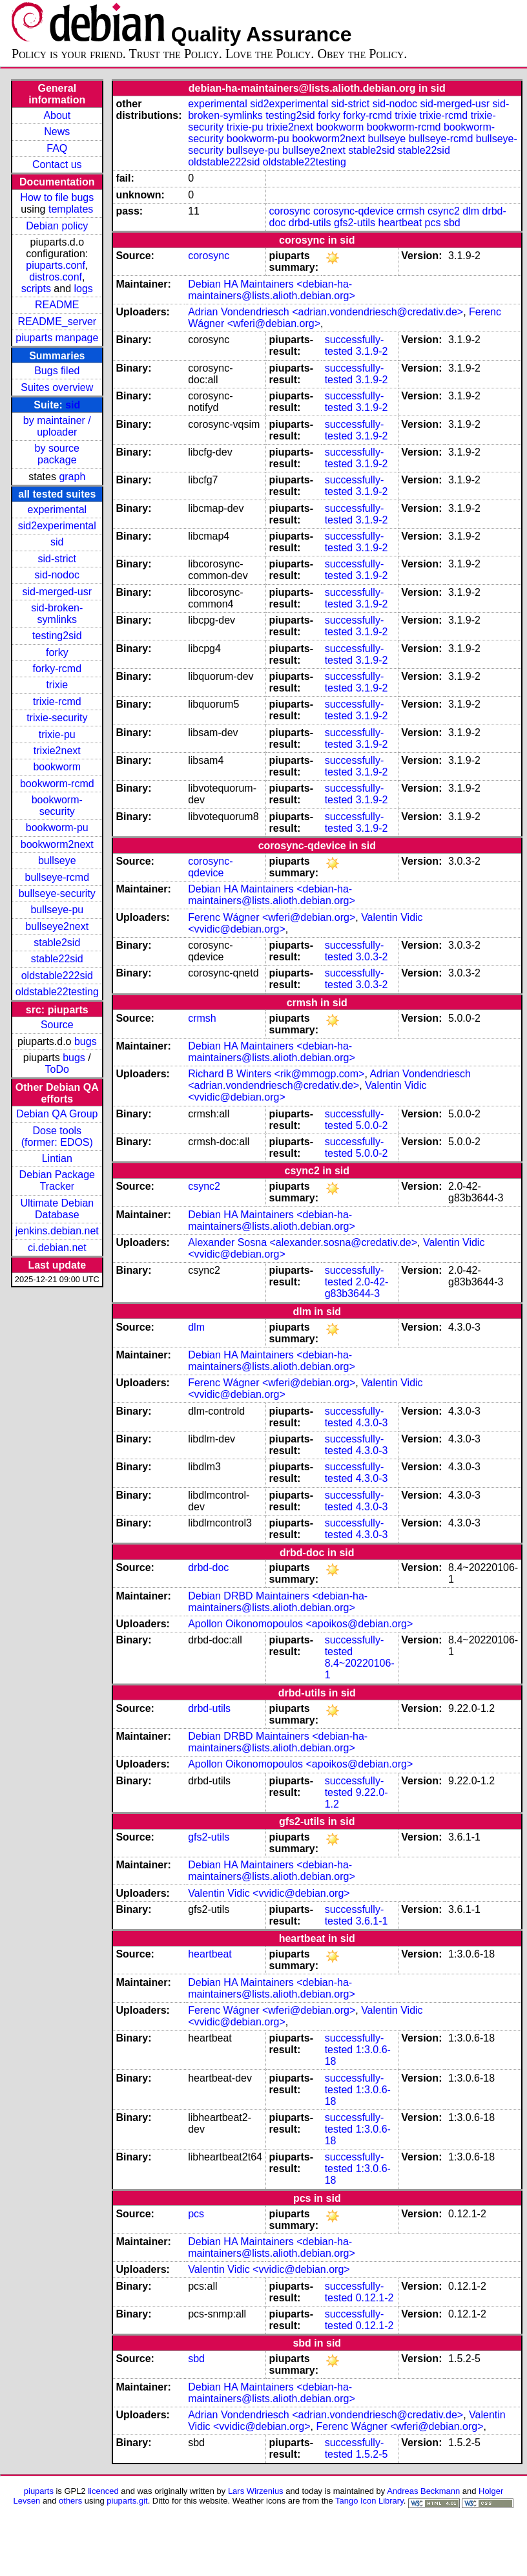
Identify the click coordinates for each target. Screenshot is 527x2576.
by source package (57, 454)
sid (72, 404)
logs (83, 288)
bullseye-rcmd (57, 877)
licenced (103, 2491)
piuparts (39, 2491)
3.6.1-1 (372, 1921)
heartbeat (400, 222)
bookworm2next (57, 844)
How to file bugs (57, 197)
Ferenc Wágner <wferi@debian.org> (271, 917)
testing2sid (57, 635)
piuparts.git (127, 2501)
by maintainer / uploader (57, 426)
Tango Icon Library (369, 2501)
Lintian (57, 1158)
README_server (56, 321)
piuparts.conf (55, 265)
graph (72, 476)
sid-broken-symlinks (57, 613)
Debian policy (57, 225)
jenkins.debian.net (57, 1230)
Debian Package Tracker (57, 1180)
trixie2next (57, 750)
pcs (433, 222)
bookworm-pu (57, 827)
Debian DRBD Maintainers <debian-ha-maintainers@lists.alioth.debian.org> (277, 1601)
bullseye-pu (56, 909)
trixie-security (56, 717)
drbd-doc (208, 1567)
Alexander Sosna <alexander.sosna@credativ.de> (302, 1242)
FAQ (56, 148)
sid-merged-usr (57, 591)
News (57, 131)
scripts (36, 288)
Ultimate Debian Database (57, 1209)
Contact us (56, 164)
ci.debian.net (57, 1247)
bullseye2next (56, 926)
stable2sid (57, 942)
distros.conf (55, 276)
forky (57, 652)
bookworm (57, 766)
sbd (452, 222)
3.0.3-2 (372, 956)
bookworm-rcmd (57, 783)
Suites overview (57, 387)
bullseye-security (57, 893)
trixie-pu (57, 734)
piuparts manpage (57, 337)
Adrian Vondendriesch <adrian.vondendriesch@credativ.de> (325, 311)
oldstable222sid (57, 975)
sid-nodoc (57, 574)
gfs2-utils (354, 222)
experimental (57, 509)
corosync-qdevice (353, 211)
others (70, 2501)
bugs (85, 1041)
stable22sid (57, 958)
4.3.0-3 (372, 1422)
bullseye (57, 860)
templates (70, 209)
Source (57, 1024)
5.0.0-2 (372, 1125)
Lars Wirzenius (256, 2491)
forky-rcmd (57, 668)
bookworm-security (57, 805)
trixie (57, 684)
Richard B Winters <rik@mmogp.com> (276, 1073)
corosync (290, 211)
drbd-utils (310, 222)
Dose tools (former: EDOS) (57, 1136)
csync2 (444, 211)
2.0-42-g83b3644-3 (357, 1287)
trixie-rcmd (57, 701)
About (56, 115)
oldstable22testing (57, 991)
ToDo (57, 1069)
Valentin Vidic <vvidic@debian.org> (268, 1893)
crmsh (411, 211)
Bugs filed (56, 370)
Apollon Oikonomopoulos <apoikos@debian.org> (300, 1623)
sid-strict (57, 558)
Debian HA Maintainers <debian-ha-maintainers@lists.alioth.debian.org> (271, 290)
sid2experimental (57, 525)
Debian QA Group (57, 1113)
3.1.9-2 (372, 351)
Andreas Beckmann (423, 2491)
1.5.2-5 (372, 2454)
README (57, 304)
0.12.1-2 (375, 2297)
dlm (470, 211)
